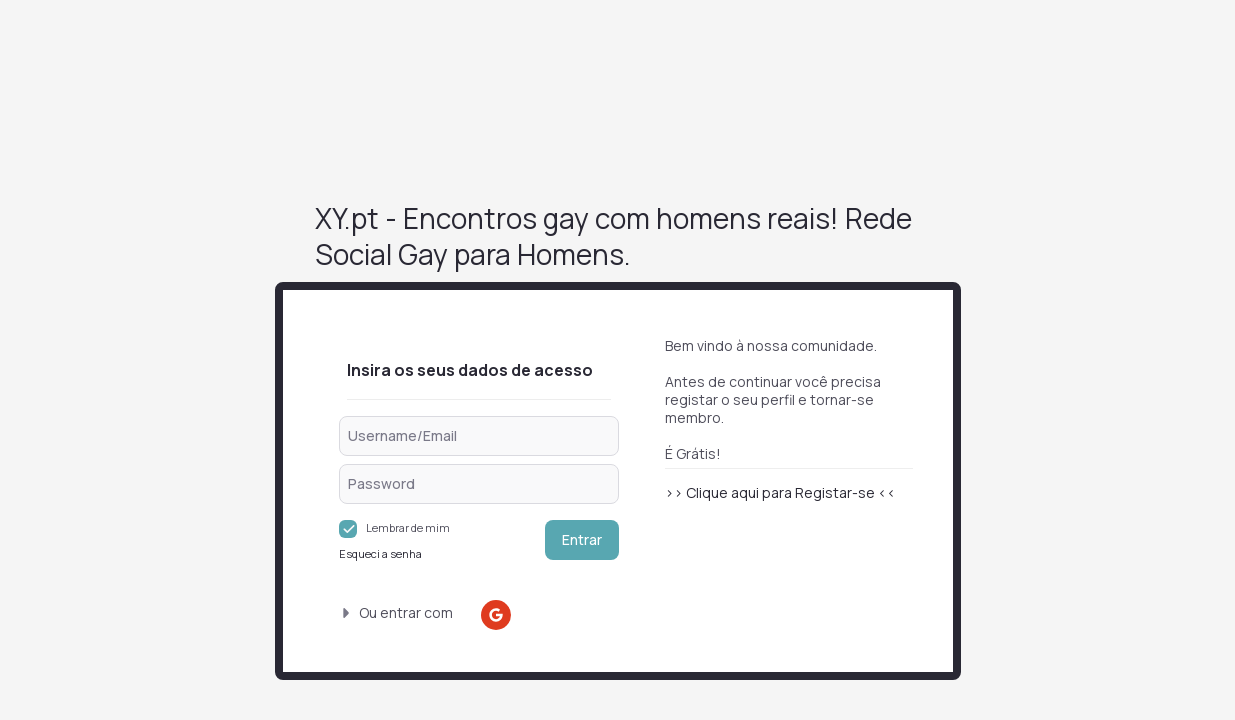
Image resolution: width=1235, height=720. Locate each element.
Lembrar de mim (408, 527)
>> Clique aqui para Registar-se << (780, 492)
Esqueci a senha (380, 553)
